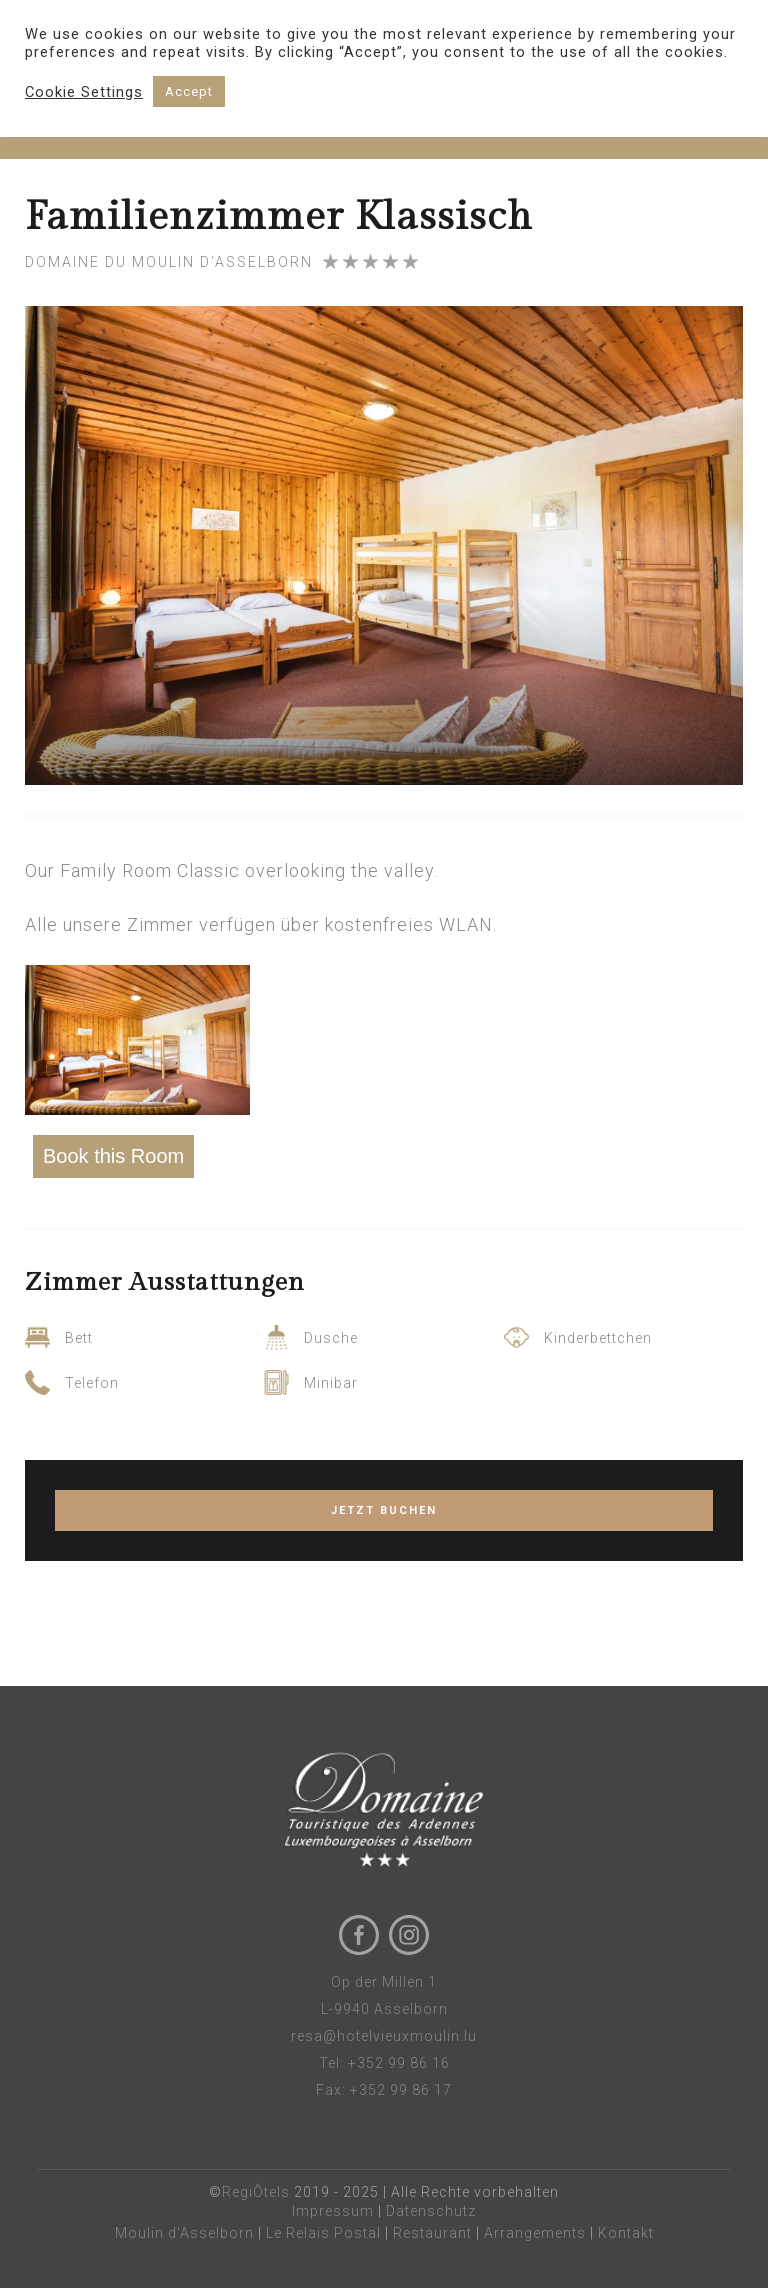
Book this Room (113, 1156)
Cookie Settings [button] (84, 92)
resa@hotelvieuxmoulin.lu (384, 2036)
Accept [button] (189, 91)
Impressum (333, 2211)
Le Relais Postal (323, 2233)
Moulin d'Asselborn (184, 2233)
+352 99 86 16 (399, 2063)
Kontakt (626, 2233)
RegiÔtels (256, 2192)
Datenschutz (431, 2211)
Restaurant (432, 2233)
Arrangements (535, 2233)
